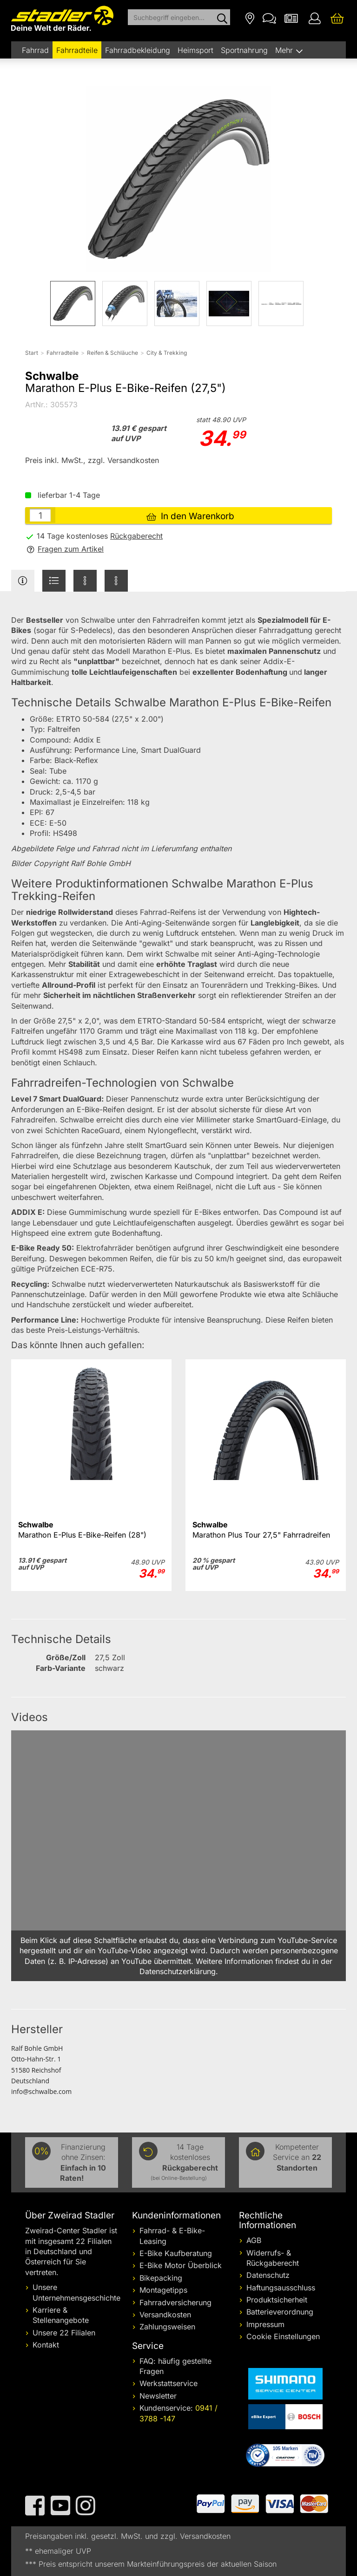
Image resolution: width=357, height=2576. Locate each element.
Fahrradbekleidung (137, 50)
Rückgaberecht (136, 536)
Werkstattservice (168, 2383)
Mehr (285, 50)
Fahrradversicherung (175, 2302)
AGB (253, 2240)
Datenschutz (268, 2275)
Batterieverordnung (279, 2311)
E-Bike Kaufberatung (175, 2253)
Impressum (265, 2324)
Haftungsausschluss (280, 2287)
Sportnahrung (244, 50)
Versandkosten (165, 2314)
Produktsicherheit (276, 2299)
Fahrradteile (77, 50)
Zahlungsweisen (167, 2326)
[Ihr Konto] (314, 17)
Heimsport (195, 50)
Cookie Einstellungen (283, 2336)
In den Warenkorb (190, 516)
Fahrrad (35, 50)
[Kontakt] (269, 17)
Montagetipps (163, 2290)
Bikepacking (160, 2278)
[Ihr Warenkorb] (337, 18)
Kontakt (46, 2344)
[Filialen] (250, 17)
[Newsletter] (291, 17)
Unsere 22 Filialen (64, 2332)
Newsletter (158, 2395)
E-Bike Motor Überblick (180, 2265)
